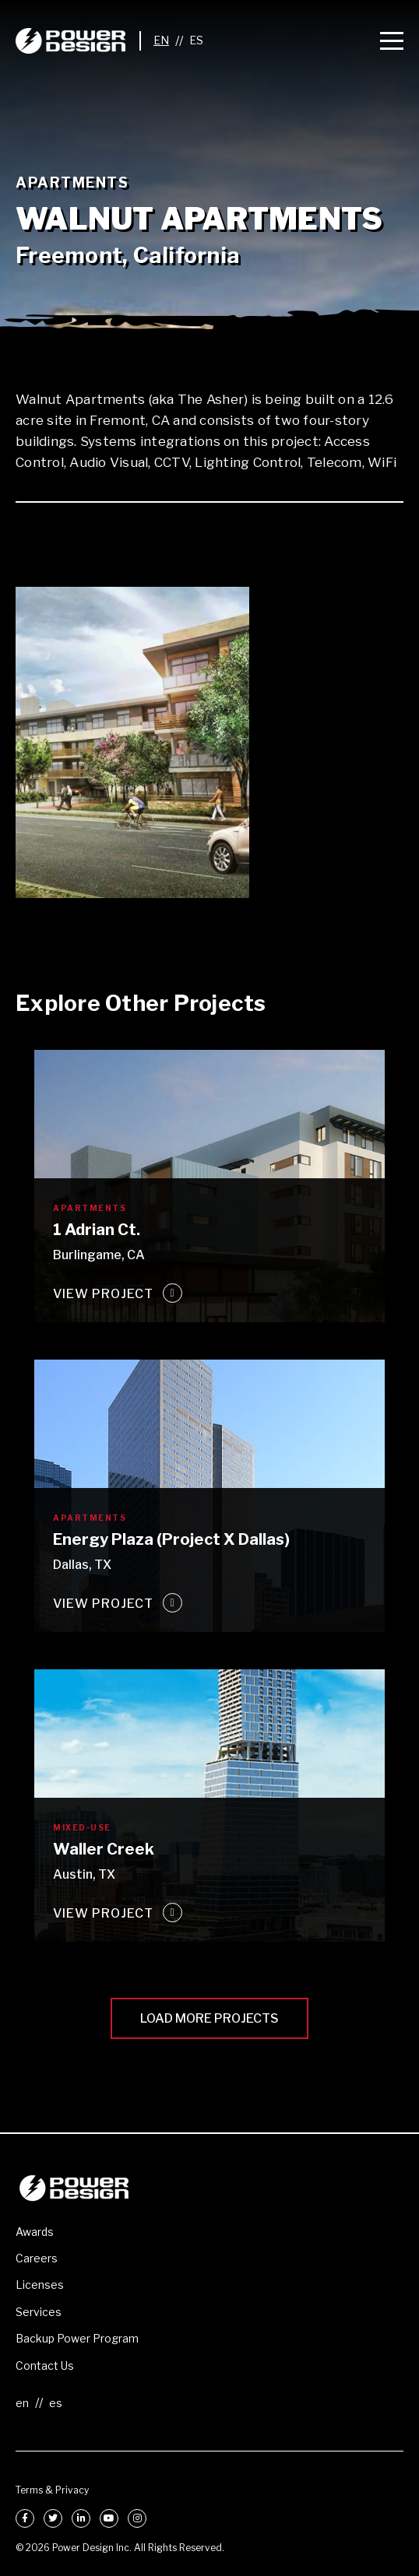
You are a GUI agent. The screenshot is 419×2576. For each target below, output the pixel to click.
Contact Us (45, 2365)
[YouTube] (109, 2518)
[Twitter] (53, 2518)
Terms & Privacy (52, 2490)
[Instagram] (137, 2518)
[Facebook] (25, 2518)
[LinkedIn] (81, 2518)
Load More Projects (209, 2018)
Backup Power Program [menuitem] (77, 2338)
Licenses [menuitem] (40, 2284)
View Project (103, 1293)
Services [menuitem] (39, 2311)
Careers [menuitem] (37, 2258)
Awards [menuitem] (35, 2231)
